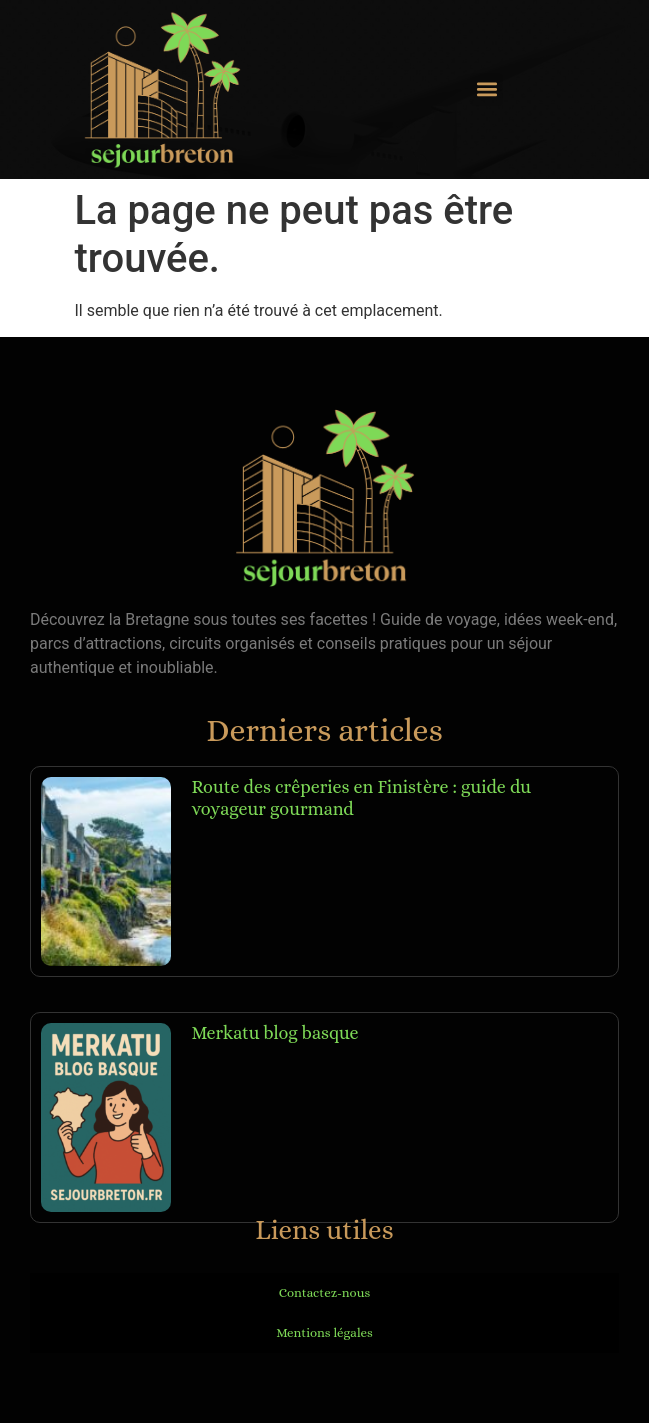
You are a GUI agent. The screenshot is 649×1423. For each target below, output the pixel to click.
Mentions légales (324, 1332)
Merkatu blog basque (274, 1033)
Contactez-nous (324, 1292)
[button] (486, 89)
